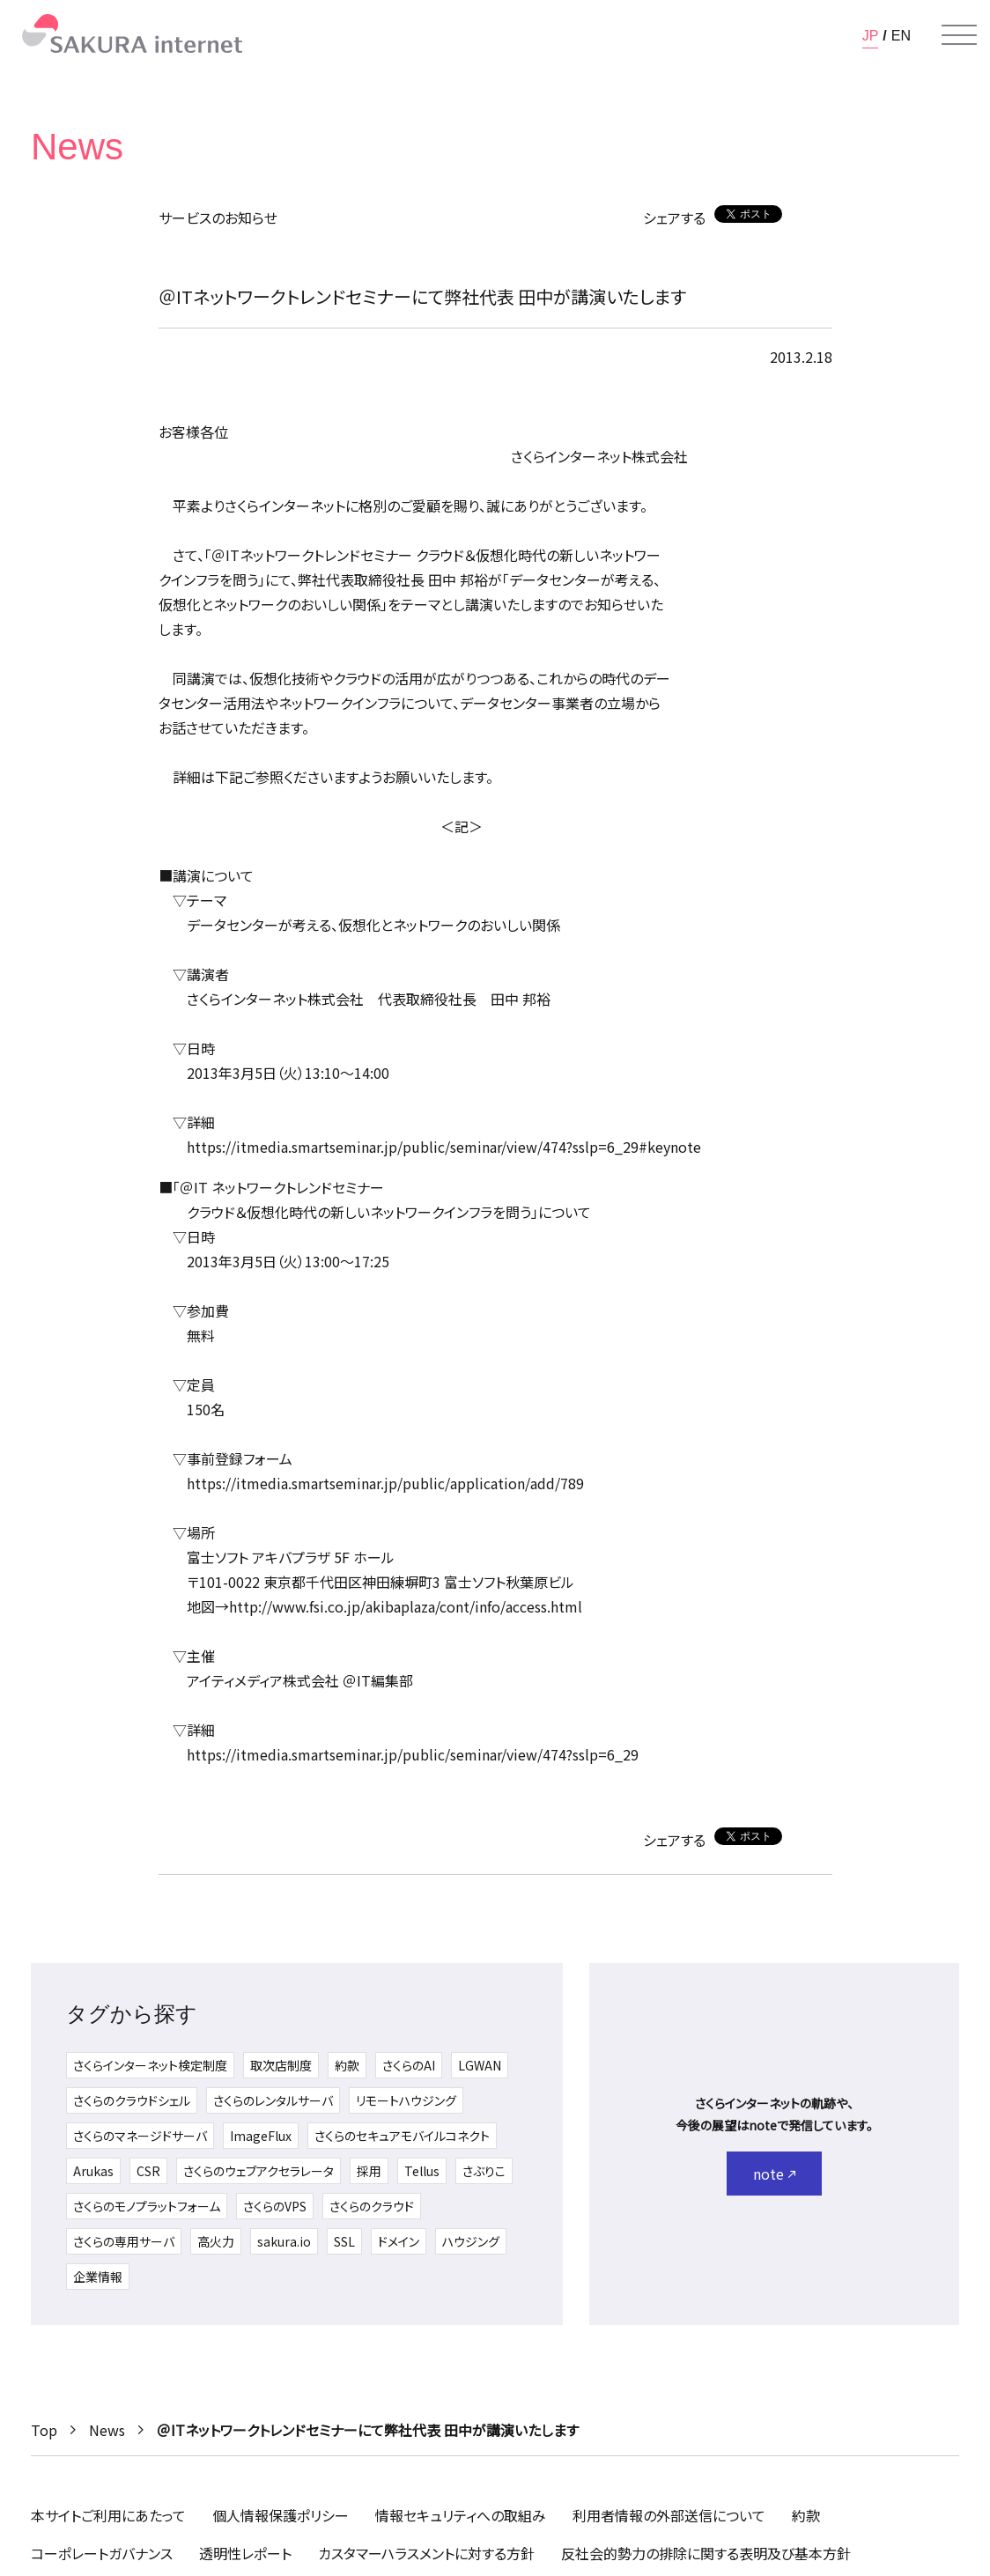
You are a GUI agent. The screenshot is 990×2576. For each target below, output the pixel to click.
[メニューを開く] (959, 35)
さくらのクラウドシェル (131, 2100)
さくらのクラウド (371, 2206)
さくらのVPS (275, 2206)
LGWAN (479, 2065)
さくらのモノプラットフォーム (146, 2206)
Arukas (93, 2171)
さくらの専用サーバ (123, 2241)
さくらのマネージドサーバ (140, 2135)
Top (44, 2429)
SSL (344, 2241)
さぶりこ (484, 2171)
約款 (347, 2065)
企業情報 (97, 2276)
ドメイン (398, 2241)
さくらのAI (408, 2065)
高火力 (215, 2241)
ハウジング (470, 2241)
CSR (148, 2171)
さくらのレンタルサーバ (273, 2100)
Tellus (422, 2171)
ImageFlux (261, 2135)
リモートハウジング (406, 2100)
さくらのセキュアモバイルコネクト (402, 2135)
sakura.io (284, 2241)
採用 (369, 2171)
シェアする (674, 217)
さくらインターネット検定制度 (150, 2065)
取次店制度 (281, 2065)
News (107, 2429)
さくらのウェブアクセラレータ (258, 2171)
